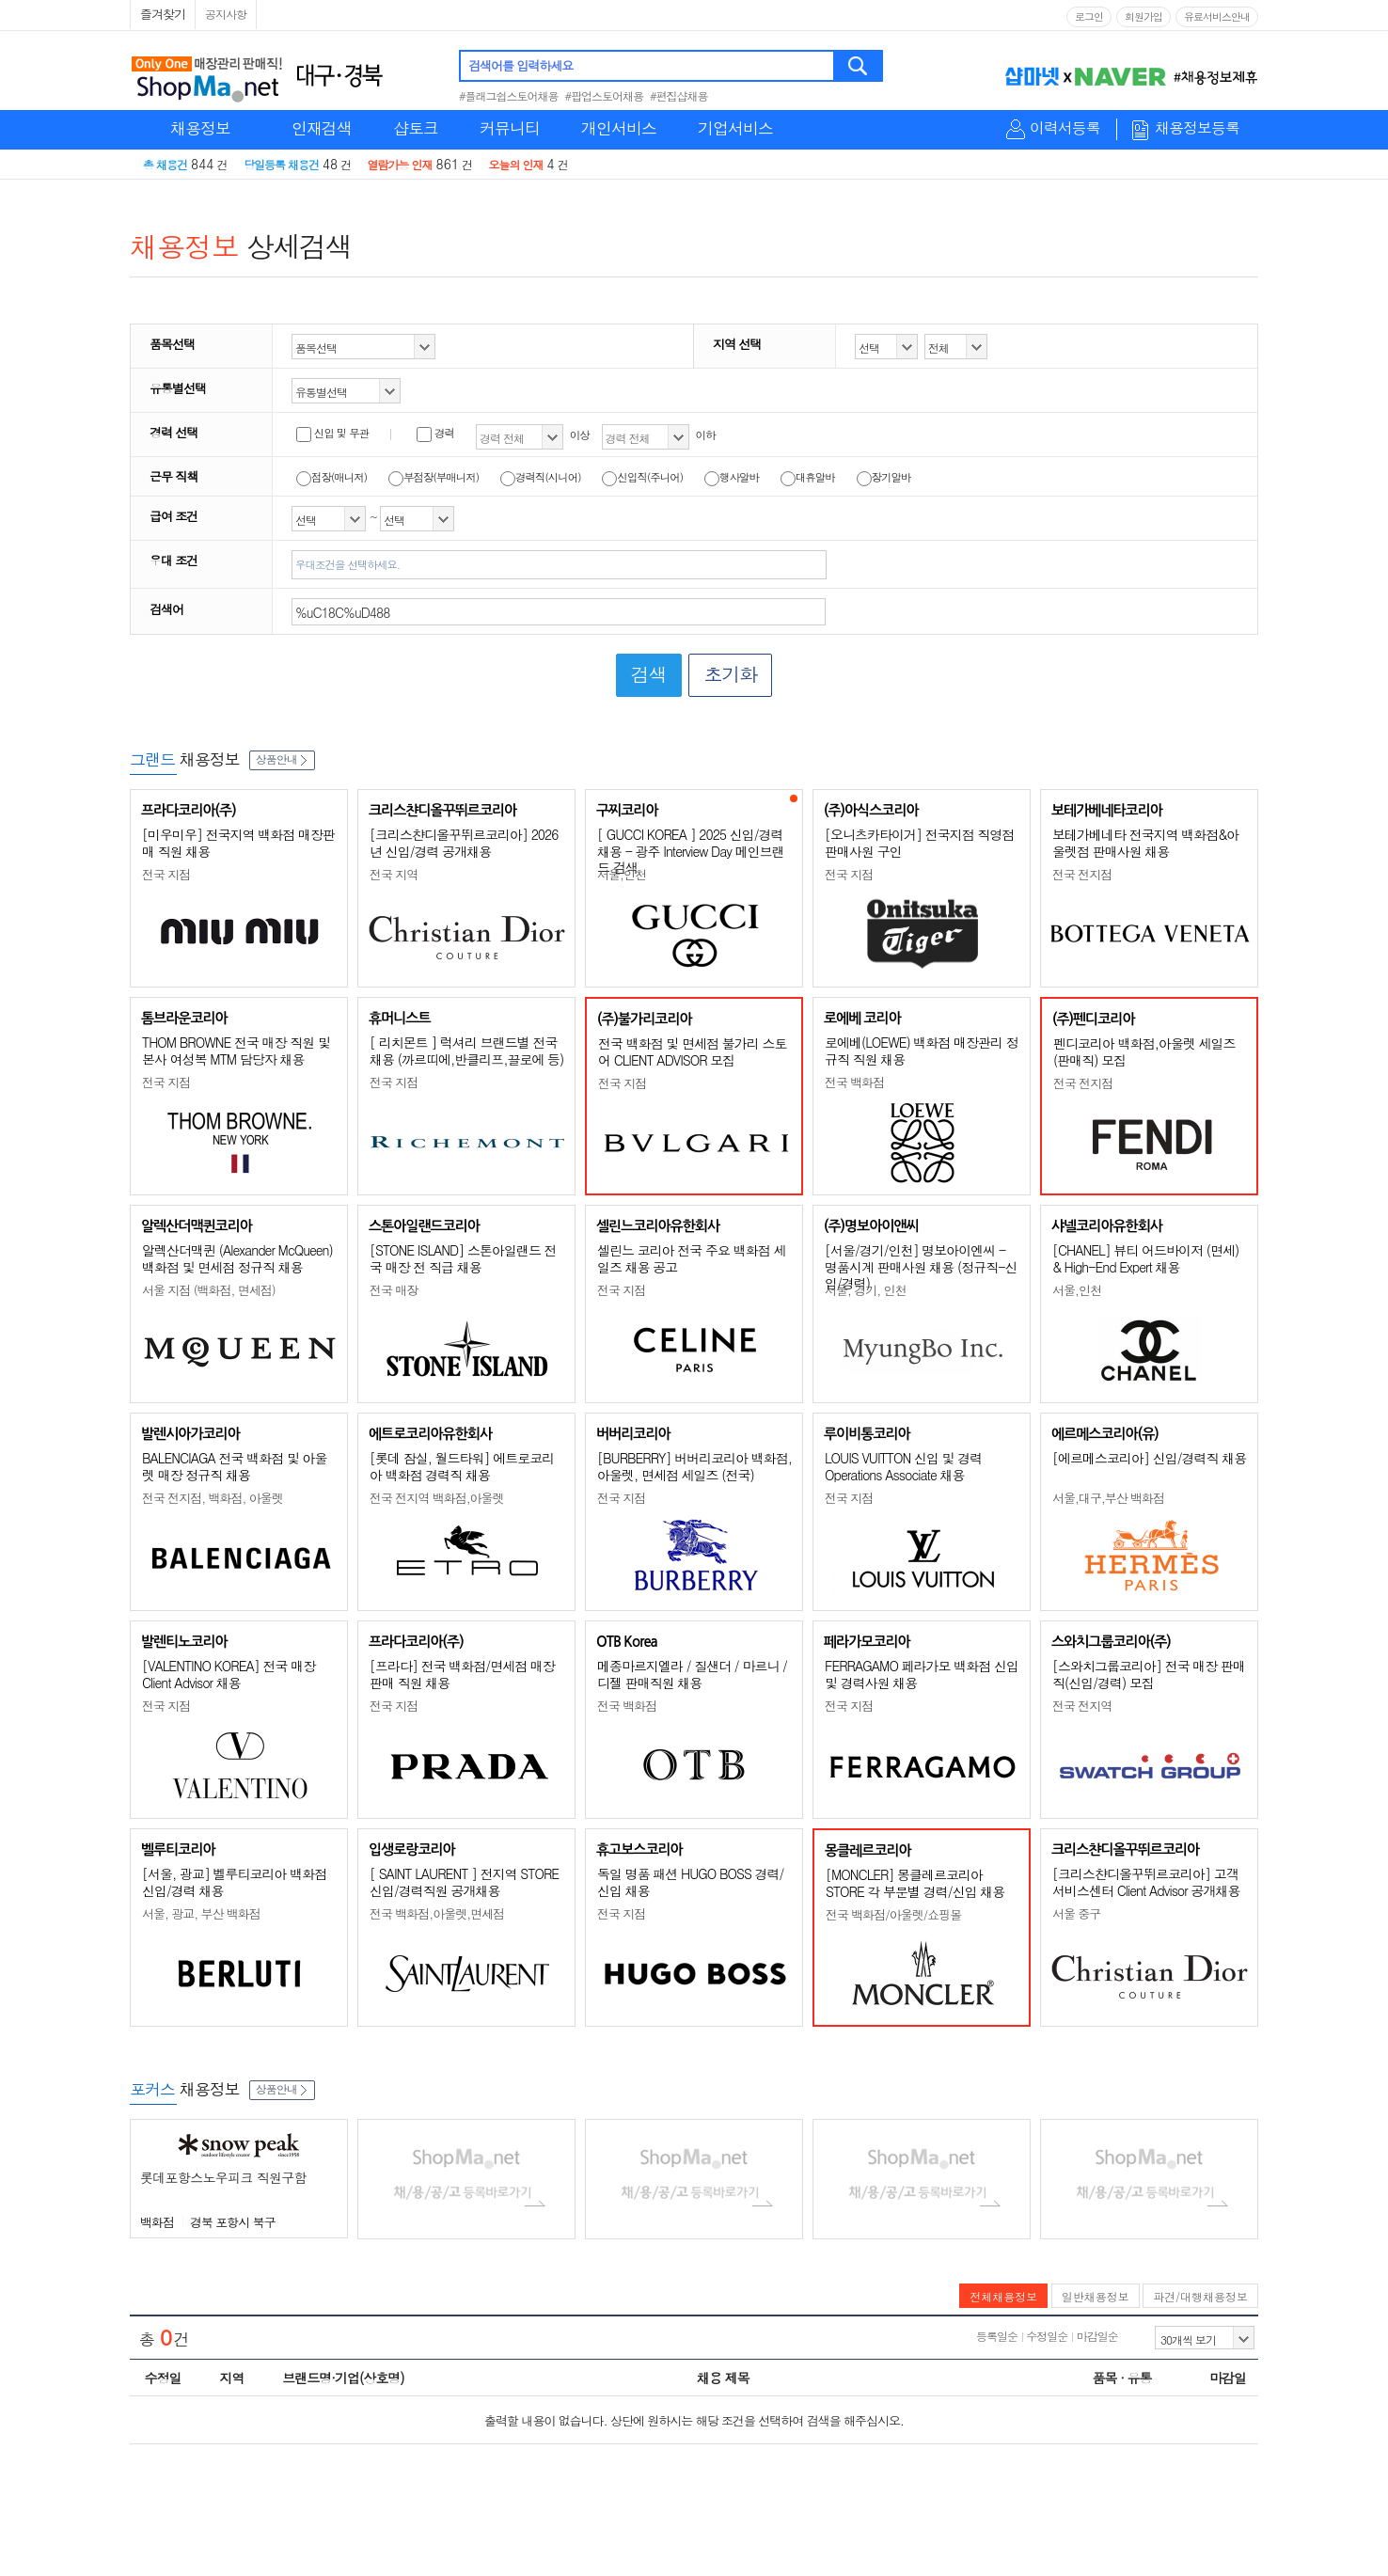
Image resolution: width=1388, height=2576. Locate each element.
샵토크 (415, 128)
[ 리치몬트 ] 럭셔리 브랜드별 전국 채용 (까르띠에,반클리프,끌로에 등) (466, 1050)
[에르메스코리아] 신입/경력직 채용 (1149, 1457)
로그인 (1089, 16)
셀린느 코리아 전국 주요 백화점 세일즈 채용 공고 (691, 1258)
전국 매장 (394, 1290)
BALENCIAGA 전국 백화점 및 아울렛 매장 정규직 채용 (234, 1466)
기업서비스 (735, 128)
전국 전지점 (1082, 874)
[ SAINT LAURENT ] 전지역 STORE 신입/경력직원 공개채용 (464, 1882)
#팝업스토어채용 (604, 95)
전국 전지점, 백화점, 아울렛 (212, 1498)
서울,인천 (621, 874)
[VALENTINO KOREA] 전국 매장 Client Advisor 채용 (228, 1674)
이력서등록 (1065, 128)
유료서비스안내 (1217, 16)
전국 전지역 (1082, 1706)
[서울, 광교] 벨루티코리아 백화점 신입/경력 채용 (234, 1882)
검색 (859, 66)
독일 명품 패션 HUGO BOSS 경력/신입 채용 (690, 1882)
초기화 (730, 673)
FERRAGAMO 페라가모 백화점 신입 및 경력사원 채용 (921, 1674)
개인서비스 (618, 128)
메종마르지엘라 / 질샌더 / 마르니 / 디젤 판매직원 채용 (692, 1674)
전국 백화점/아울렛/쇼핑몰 (893, 1914)
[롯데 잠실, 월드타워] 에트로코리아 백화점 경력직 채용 (462, 1466)
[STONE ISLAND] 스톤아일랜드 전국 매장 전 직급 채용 (463, 1258)
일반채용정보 (1095, 2296)
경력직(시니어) (540, 476)
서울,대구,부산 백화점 (1108, 1498)
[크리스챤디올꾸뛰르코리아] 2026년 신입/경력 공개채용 (464, 843)
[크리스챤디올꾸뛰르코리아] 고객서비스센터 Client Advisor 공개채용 (1145, 1882)
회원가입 (1143, 16)
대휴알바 (808, 476)
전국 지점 (166, 874)
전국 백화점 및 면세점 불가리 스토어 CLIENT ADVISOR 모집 (692, 1051)
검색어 (166, 609)
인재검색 (322, 128)
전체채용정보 (1003, 2296)
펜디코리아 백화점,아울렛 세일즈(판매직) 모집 (1144, 1051)
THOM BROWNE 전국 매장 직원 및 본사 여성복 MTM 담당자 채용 (236, 1050)
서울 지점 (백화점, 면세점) (209, 1290)
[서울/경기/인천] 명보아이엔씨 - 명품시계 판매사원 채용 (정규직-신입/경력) (921, 1266)
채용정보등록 (1197, 128)
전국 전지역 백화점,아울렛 (437, 1498)
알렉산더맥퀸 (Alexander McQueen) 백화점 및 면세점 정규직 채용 (237, 1258)
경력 (435, 432)
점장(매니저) (331, 476)
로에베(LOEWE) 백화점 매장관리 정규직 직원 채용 (921, 1050)
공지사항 (225, 14)
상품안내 (282, 758)
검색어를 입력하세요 (520, 65)
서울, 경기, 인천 (865, 1290)
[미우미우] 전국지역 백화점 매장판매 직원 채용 (238, 843)
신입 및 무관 (332, 432)
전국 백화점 (854, 1082)
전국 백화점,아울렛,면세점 (437, 1913)
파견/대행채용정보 (1200, 2296)
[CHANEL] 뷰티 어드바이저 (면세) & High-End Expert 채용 (1145, 1258)
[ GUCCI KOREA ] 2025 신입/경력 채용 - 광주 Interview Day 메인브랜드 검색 (690, 851)
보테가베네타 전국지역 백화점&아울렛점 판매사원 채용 (1145, 843)
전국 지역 (394, 874)
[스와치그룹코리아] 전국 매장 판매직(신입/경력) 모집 (1148, 1674)
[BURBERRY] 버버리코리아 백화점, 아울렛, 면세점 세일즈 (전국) (694, 1466)
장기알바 (884, 476)
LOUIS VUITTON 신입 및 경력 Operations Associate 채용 (903, 1466)
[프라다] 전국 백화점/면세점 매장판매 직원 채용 (462, 1674)
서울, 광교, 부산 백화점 (201, 1913)
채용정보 (200, 128)
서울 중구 (1076, 1913)
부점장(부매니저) (433, 476)
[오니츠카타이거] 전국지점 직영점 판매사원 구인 (919, 843)
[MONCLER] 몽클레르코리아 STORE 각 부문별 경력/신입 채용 (915, 1883)
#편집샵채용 (679, 95)
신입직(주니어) (642, 476)
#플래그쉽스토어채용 (509, 95)
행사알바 (731, 476)
